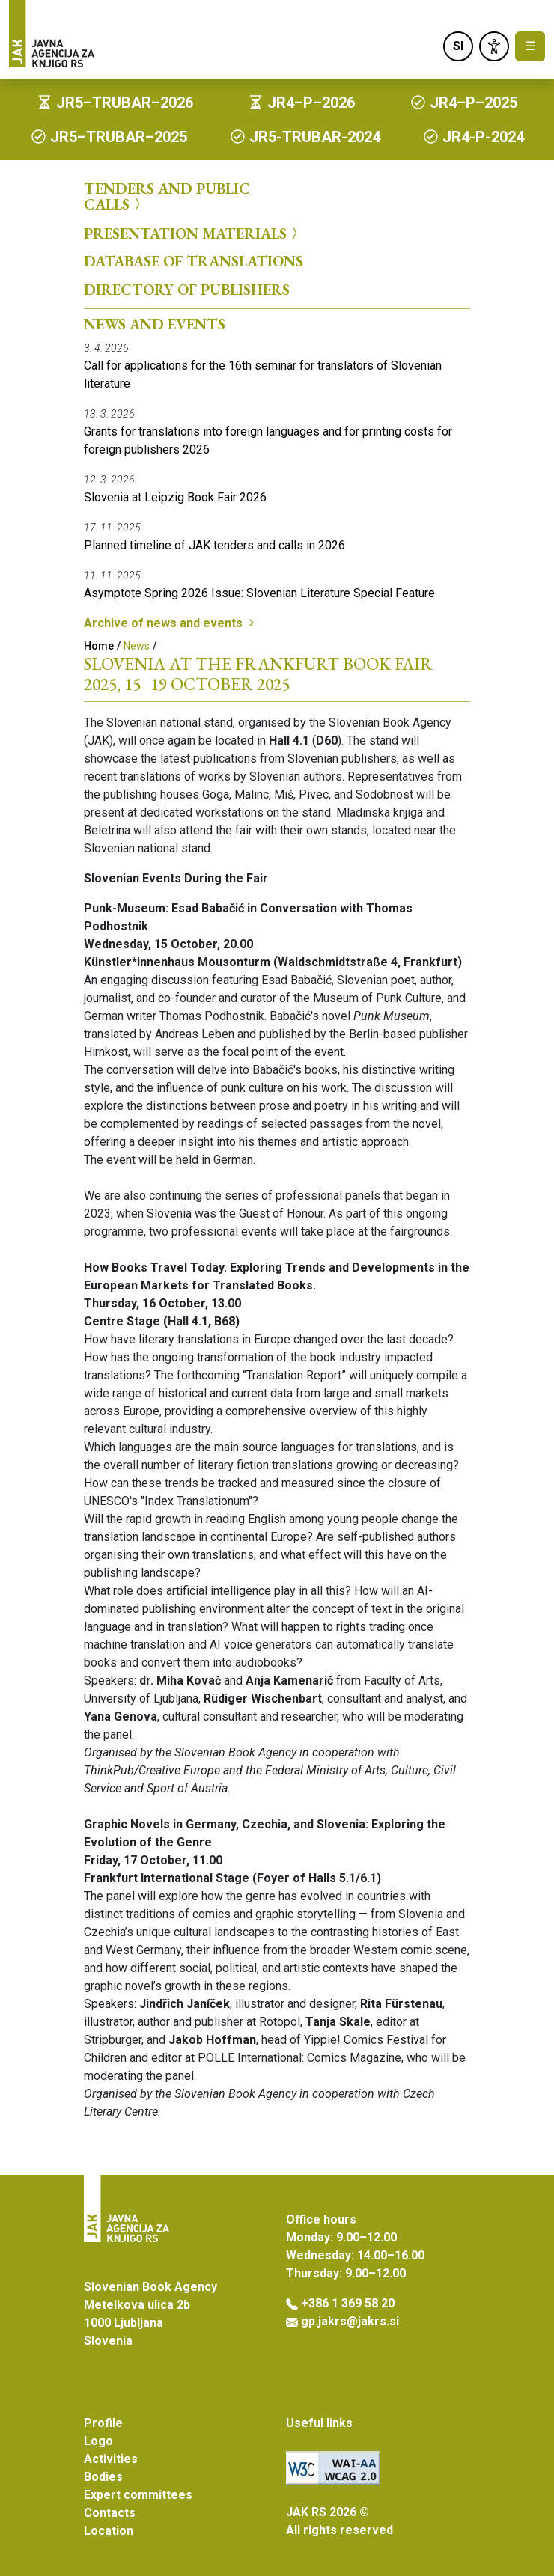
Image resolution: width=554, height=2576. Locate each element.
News (137, 646)
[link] (494, 46)
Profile (103, 2423)
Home (99, 646)
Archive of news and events (171, 623)
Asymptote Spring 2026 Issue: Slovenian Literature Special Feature (259, 593)
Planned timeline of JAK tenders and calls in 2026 (214, 545)
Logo (98, 2441)
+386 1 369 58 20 (348, 2303)
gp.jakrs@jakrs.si (350, 2321)
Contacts (110, 2513)
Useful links (319, 2423)
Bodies (103, 2477)
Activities (111, 2459)
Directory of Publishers (187, 289)
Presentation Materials (193, 232)
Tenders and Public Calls (167, 196)
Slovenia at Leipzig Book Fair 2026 (175, 497)
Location (108, 2531)
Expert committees (138, 2495)
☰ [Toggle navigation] (530, 46)
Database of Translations (193, 261)
